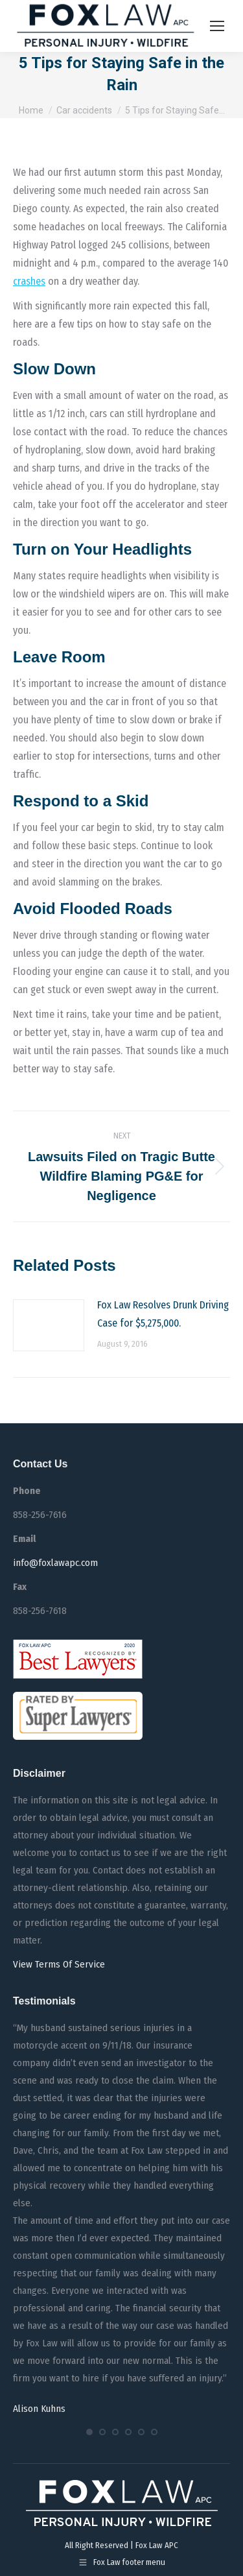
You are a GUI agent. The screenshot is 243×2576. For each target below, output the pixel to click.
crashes (29, 281)
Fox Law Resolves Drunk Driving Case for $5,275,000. (163, 1314)
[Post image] (48, 1325)
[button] (89, 2432)
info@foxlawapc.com (55, 1563)
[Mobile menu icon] (217, 26)
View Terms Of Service (59, 1964)
